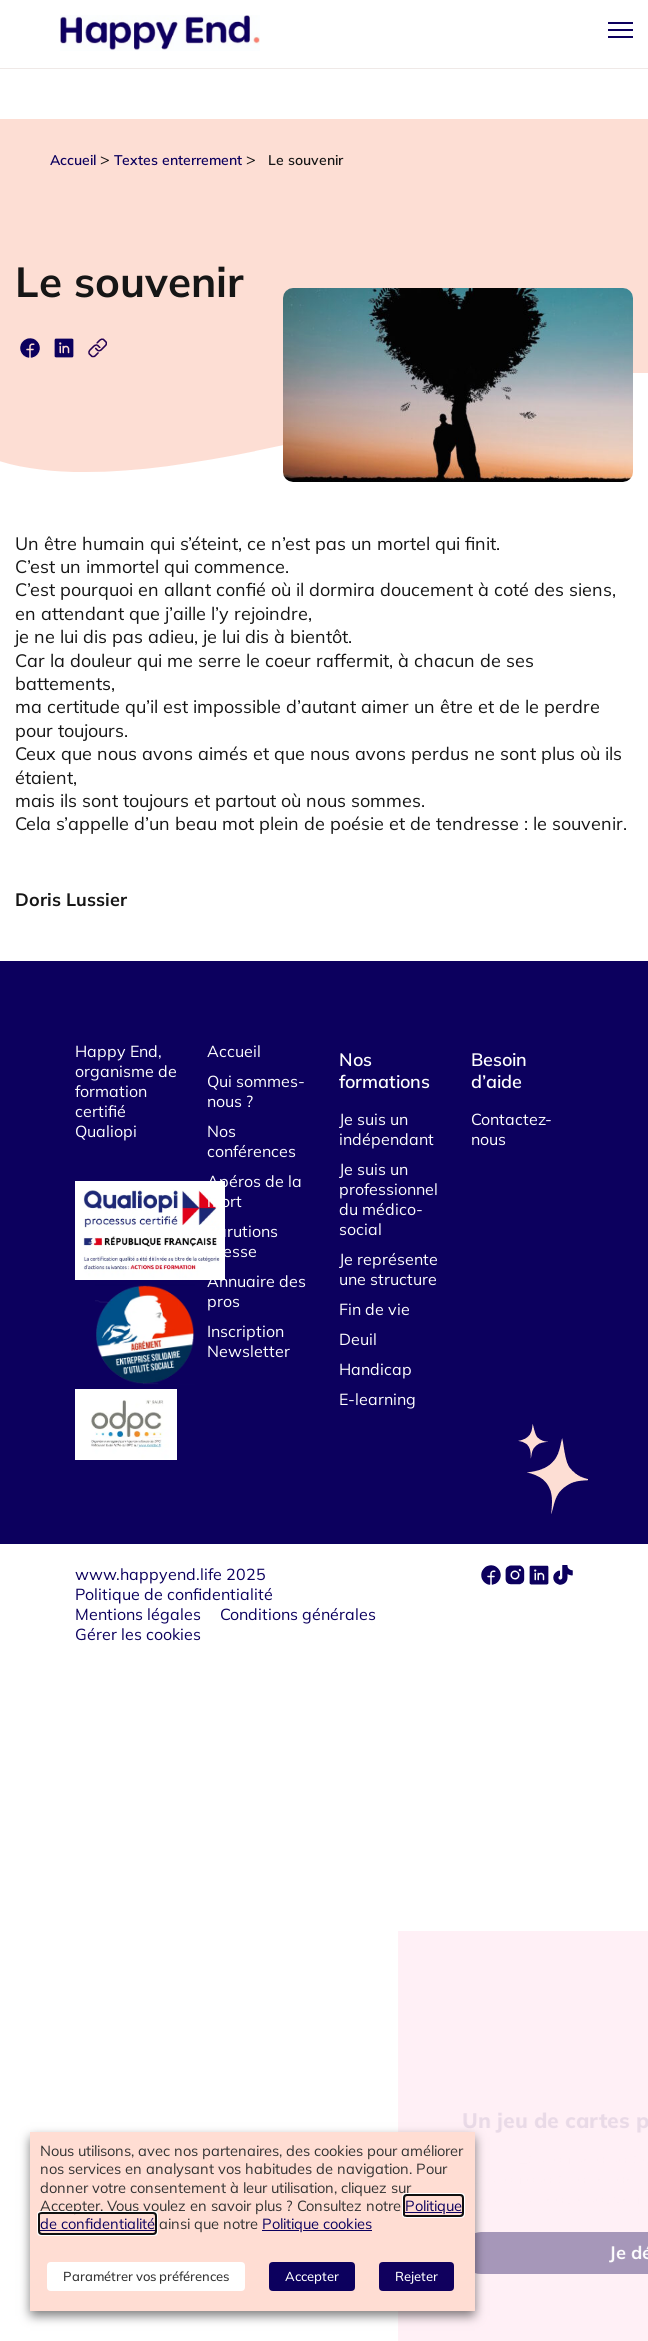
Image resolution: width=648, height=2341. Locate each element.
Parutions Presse (242, 1241)
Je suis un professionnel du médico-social (388, 1199)
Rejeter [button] (416, 2276)
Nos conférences (251, 1141)
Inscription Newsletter (248, 1341)
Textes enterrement (178, 160)
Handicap (375, 1369)
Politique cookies (317, 2223)
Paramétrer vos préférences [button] (146, 2276)
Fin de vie (374, 1309)
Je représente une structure (388, 1269)
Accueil (73, 160)
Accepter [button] (312, 2276)
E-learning (377, 1399)
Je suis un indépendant (386, 1129)
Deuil (358, 1339)
